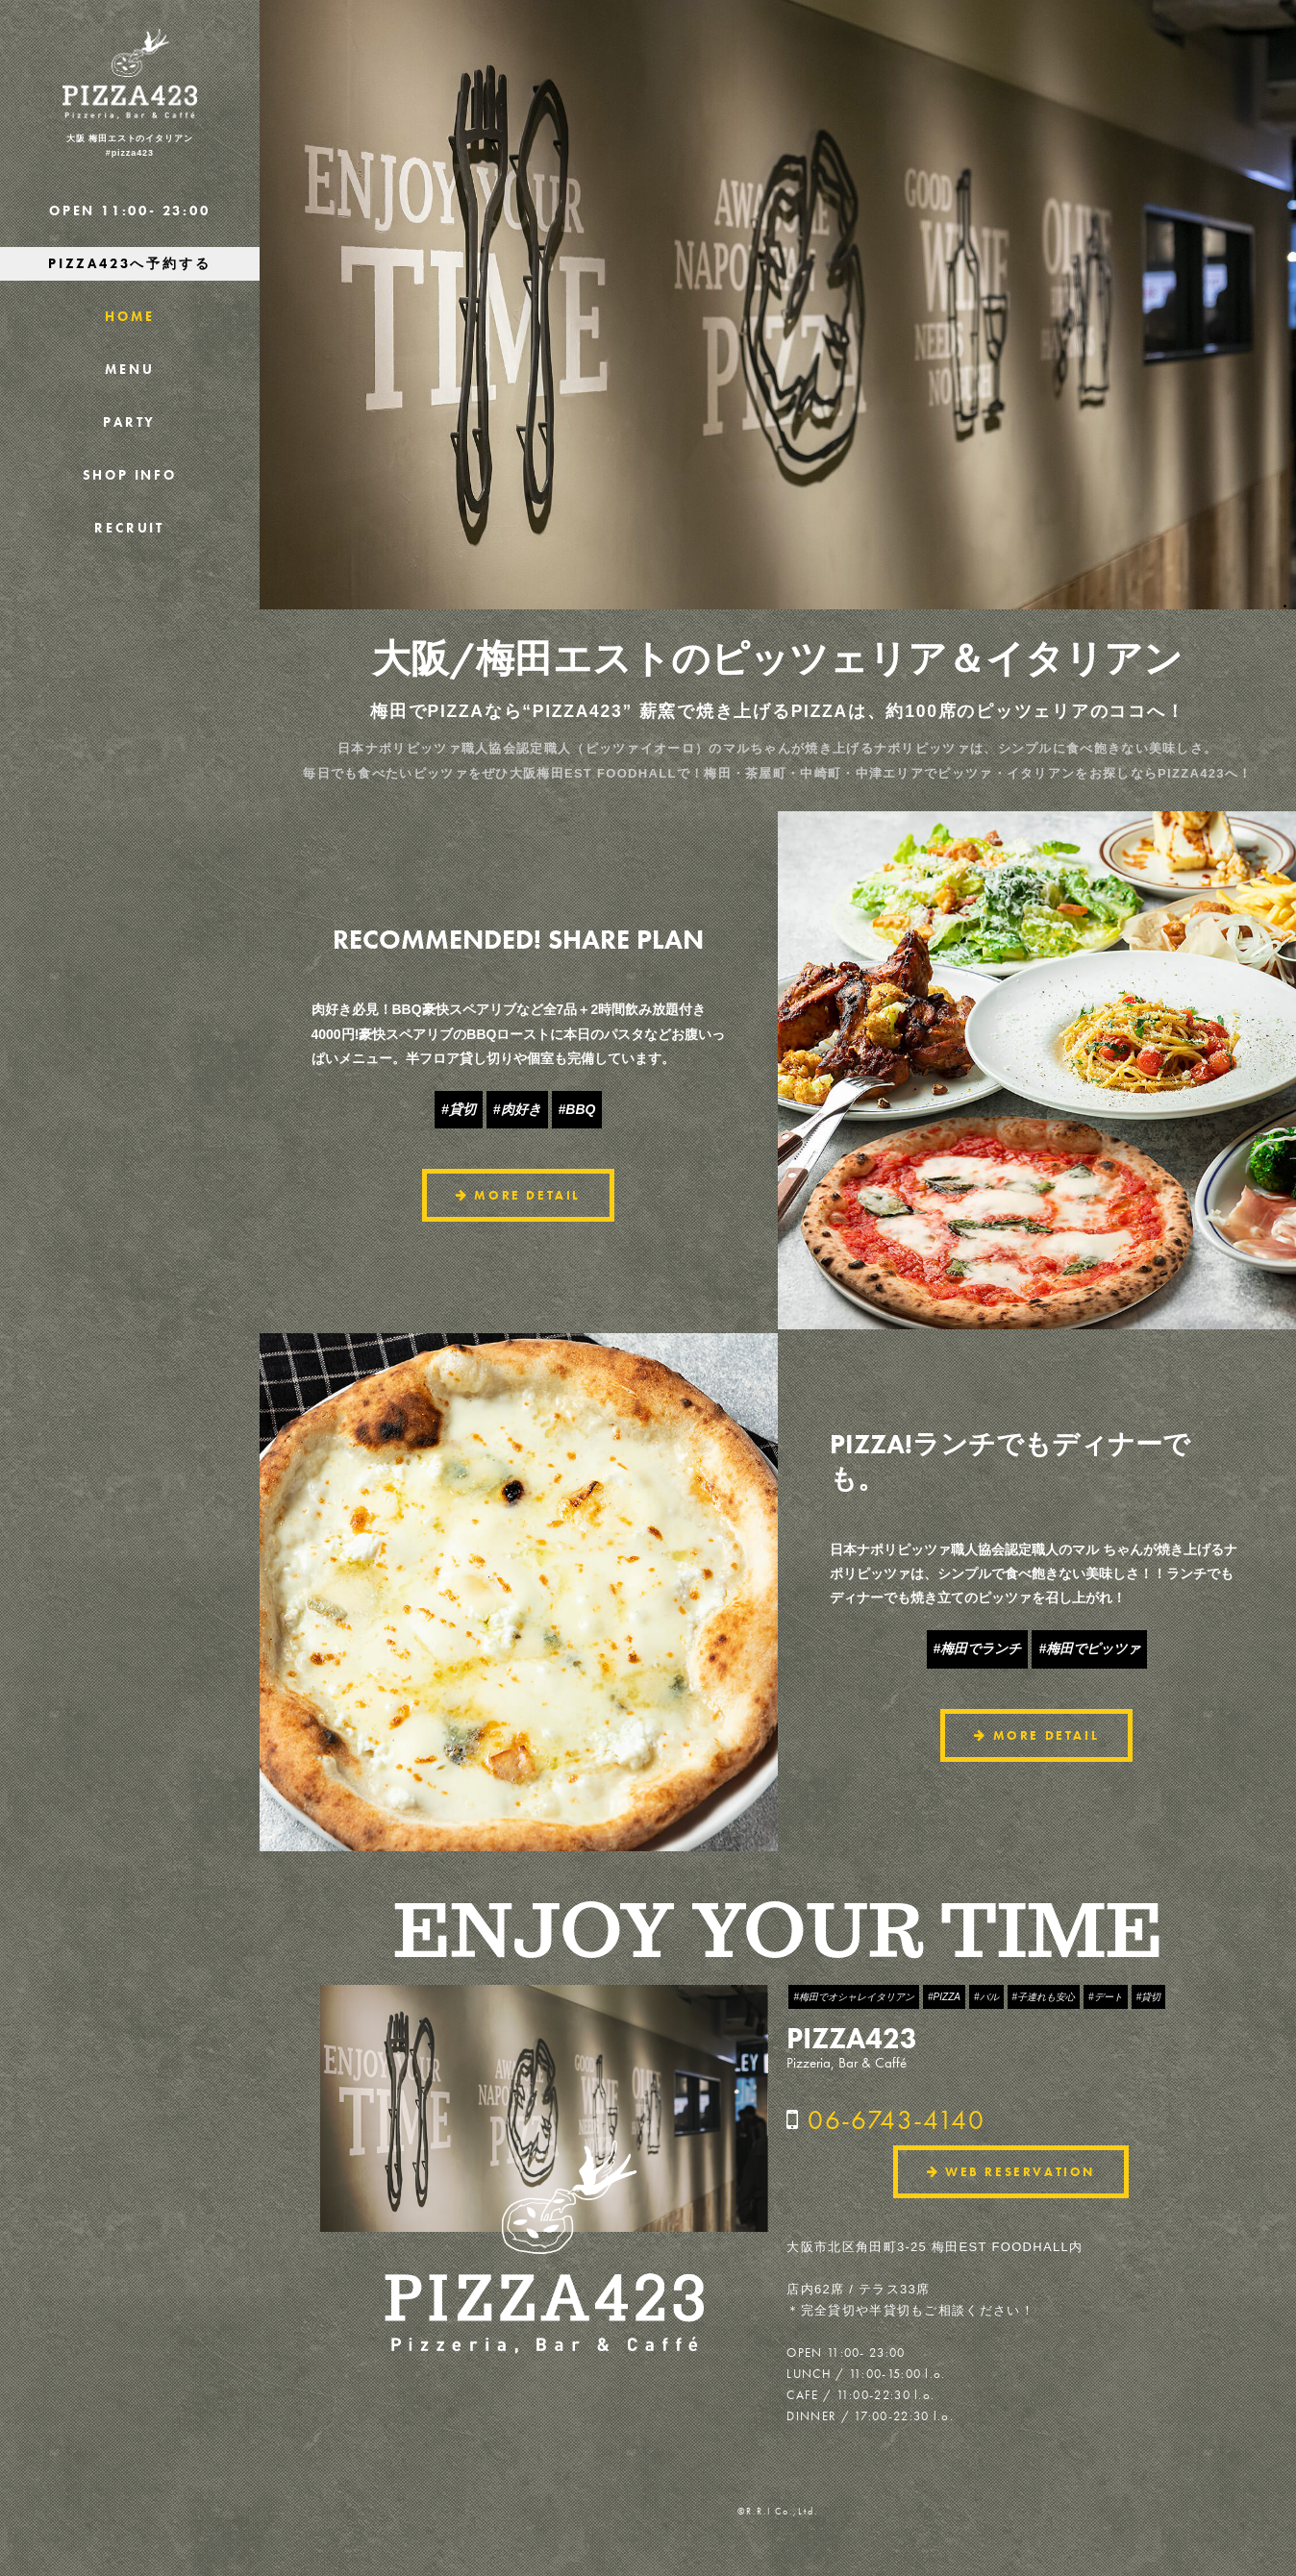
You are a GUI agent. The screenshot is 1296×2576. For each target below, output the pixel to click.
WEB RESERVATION (1011, 2172)
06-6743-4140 (896, 2120)
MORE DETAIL (518, 1195)
